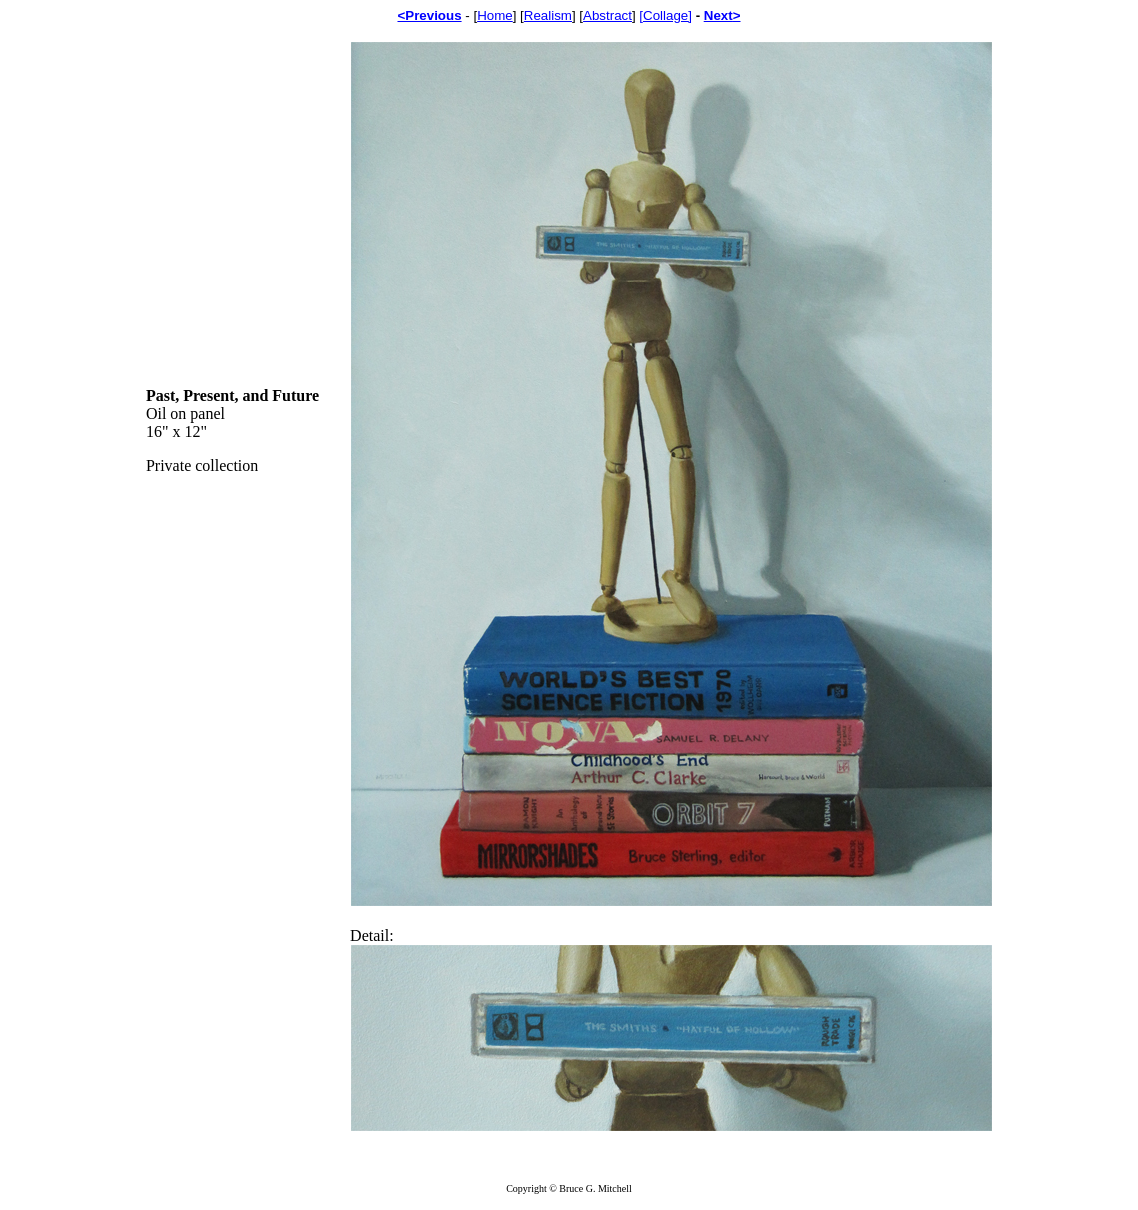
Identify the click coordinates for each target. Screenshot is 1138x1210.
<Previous (429, 15)
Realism (548, 15)
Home (495, 15)
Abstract (607, 15)
